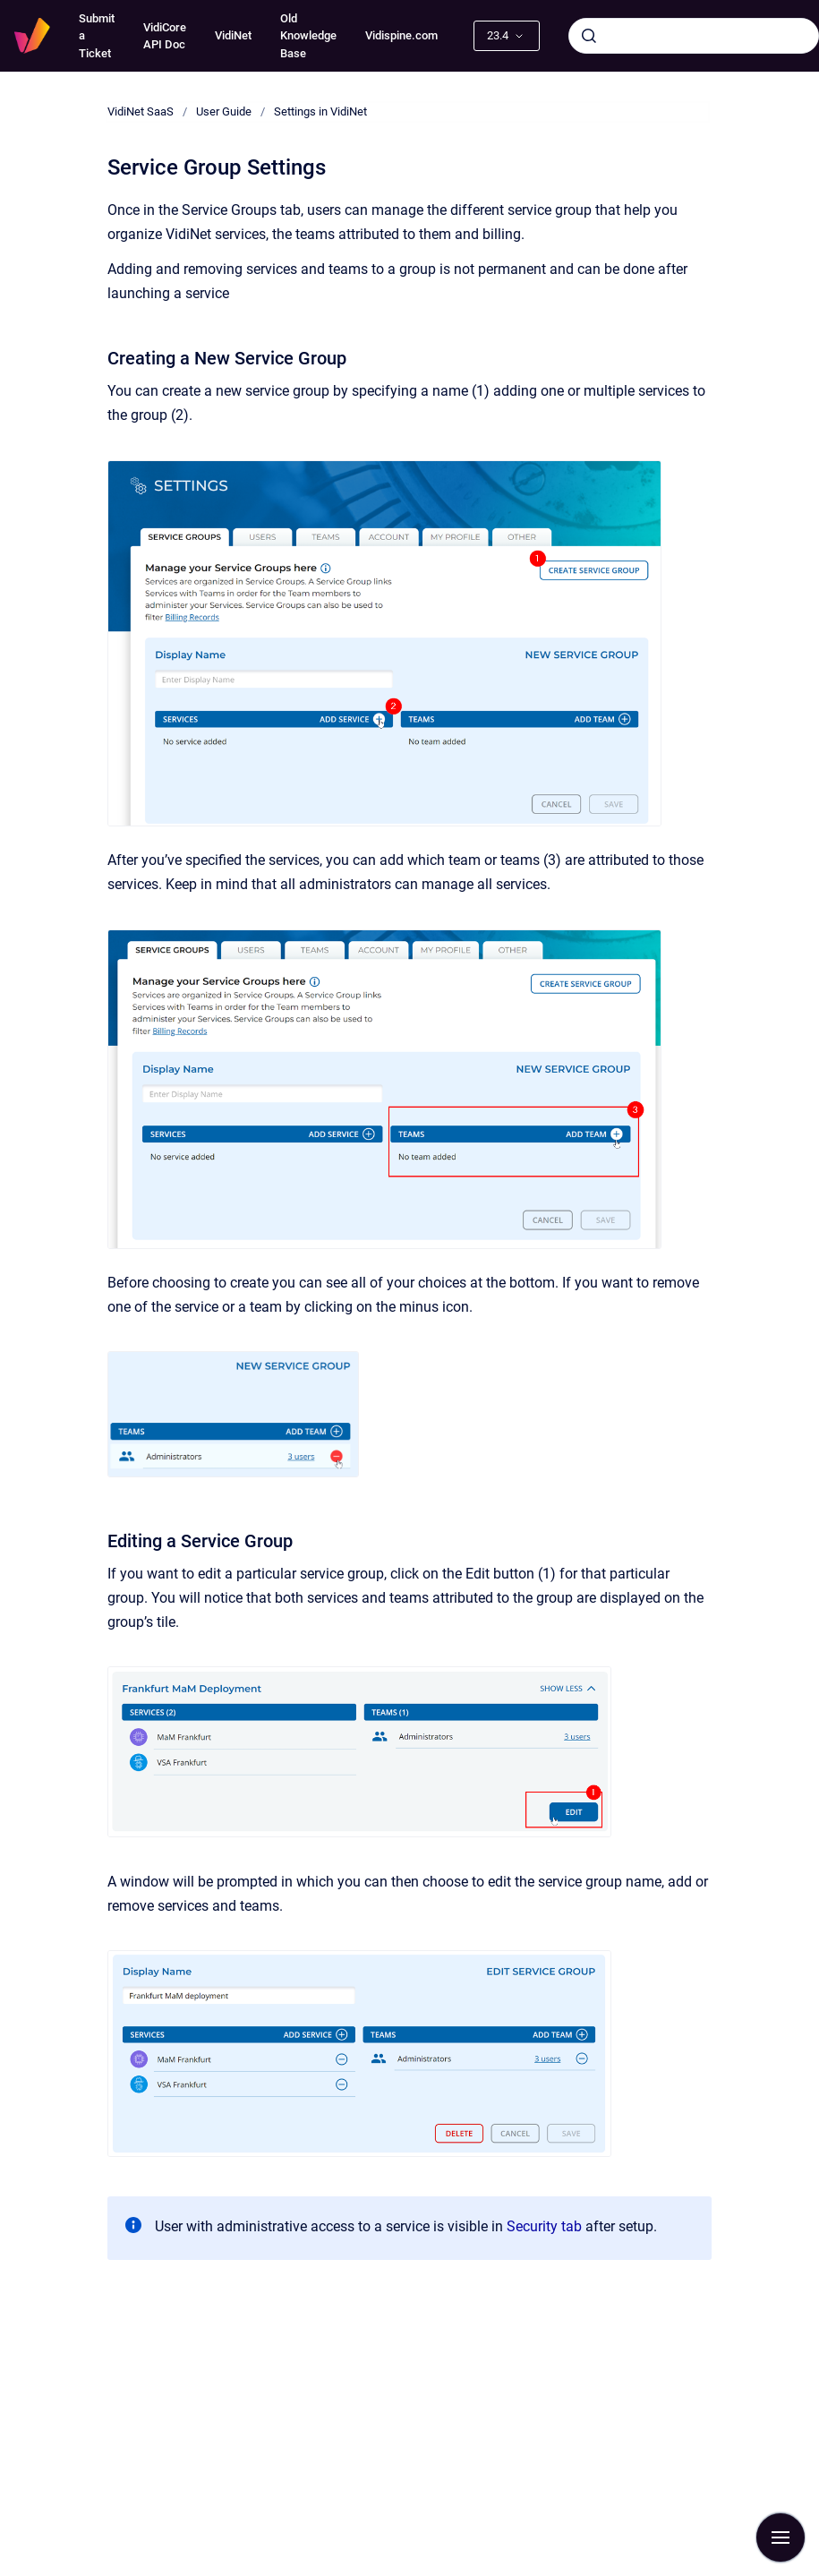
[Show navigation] (780, 2537)
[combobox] (693, 36)
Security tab (542, 2226)
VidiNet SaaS (140, 111)
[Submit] (589, 35)
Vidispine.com (401, 35)
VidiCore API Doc (164, 36)
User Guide (224, 111)
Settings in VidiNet (320, 111)
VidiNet (233, 35)
